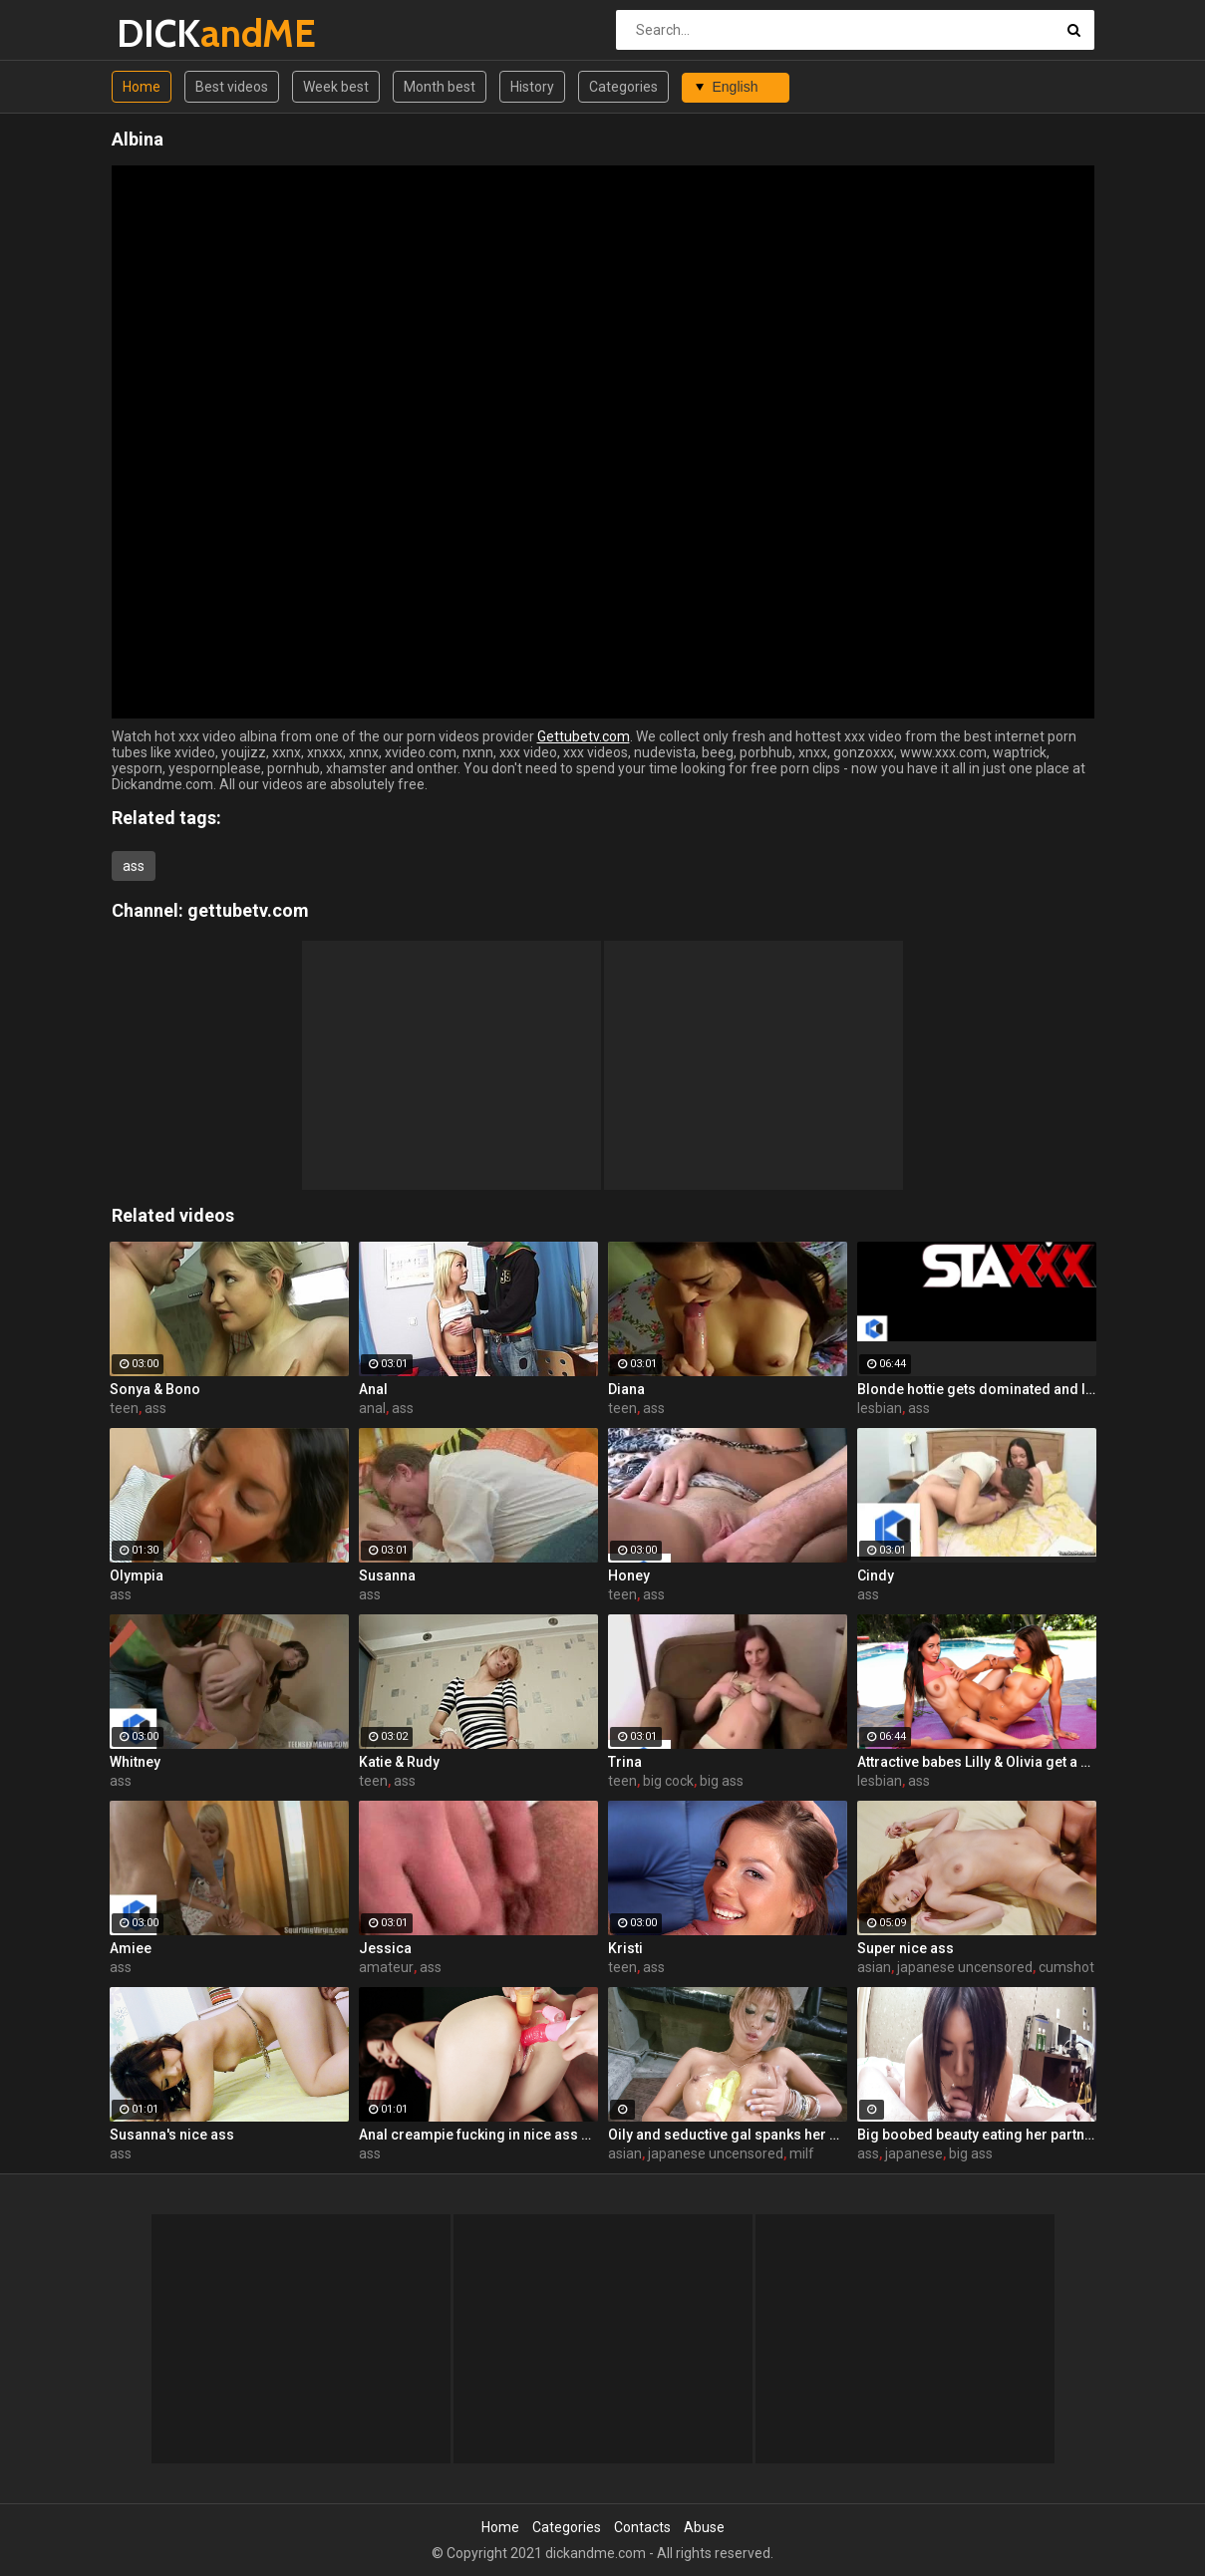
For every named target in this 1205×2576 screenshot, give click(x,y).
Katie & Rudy (399, 1762)
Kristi (625, 1948)
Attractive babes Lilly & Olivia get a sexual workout (976, 1762)
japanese (914, 2153)
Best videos (231, 87)
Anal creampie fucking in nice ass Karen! (478, 2135)
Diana (626, 1389)
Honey (629, 1575)
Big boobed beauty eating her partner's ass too (976, 2135)
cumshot (1066, 1967)
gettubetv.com (248, 910)
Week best (336, 87)
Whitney (135, 1762)
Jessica (385, 1948)
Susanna (387, 1575)
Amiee (130, 1948)
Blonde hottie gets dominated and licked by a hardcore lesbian (976, 1389)
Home (141, 87)
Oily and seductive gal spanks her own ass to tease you (727, 2135)
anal (372, 1408)
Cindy (875, 1575)
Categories (623, 87)
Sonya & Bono (155, 1389)
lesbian (879, 1408)
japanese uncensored (965, 1967)
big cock (668, 1781)
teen (124, 1408)
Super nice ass (905, 1948)
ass (134, 866)
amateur (386, 1967)
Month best (439, 87)
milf (801, 2153)
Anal (373, 1389)
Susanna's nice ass (172, 2135)
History (532, 87)
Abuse (704, 2527)
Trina (625, 1762)
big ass (722, 1781)
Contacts (642, 2527)
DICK (169, 33)
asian (874, 1967)
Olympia (136, 1575)
